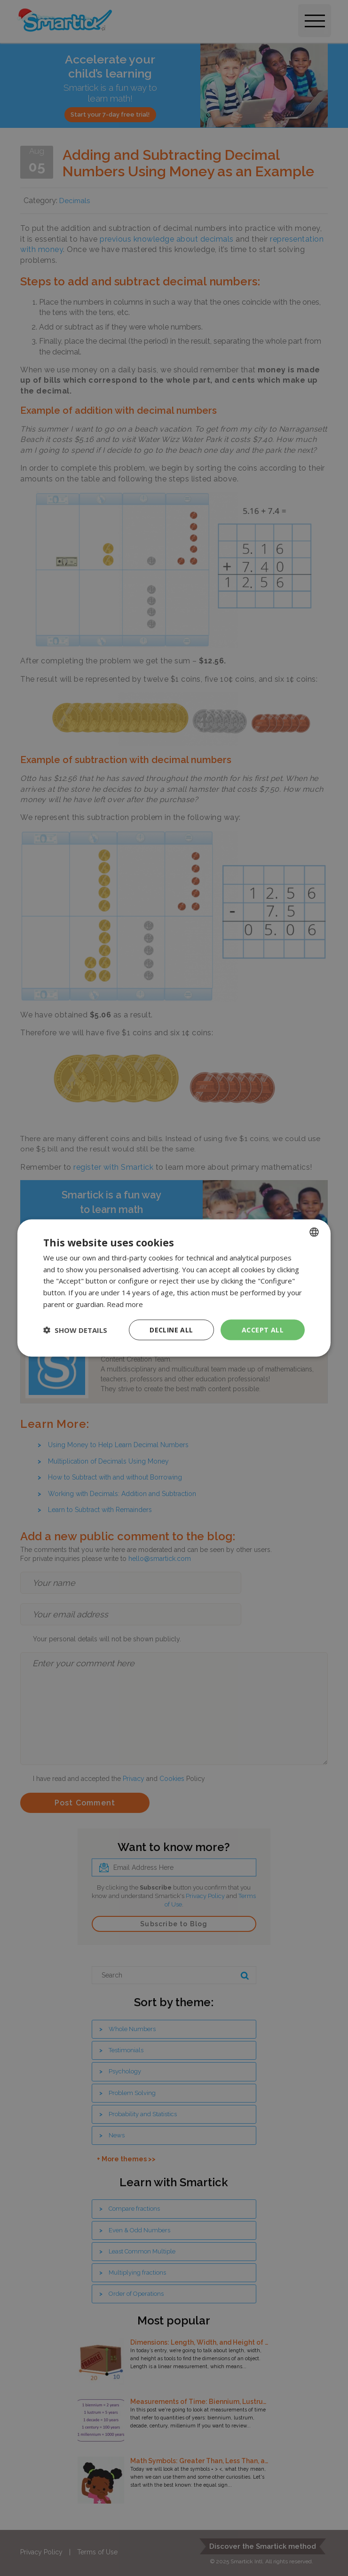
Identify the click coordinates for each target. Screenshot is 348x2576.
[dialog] (174, 1288)
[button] (75, 1330)
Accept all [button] (263, 1329)
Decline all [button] (171, 1329)
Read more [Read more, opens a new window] (125, 1303)
